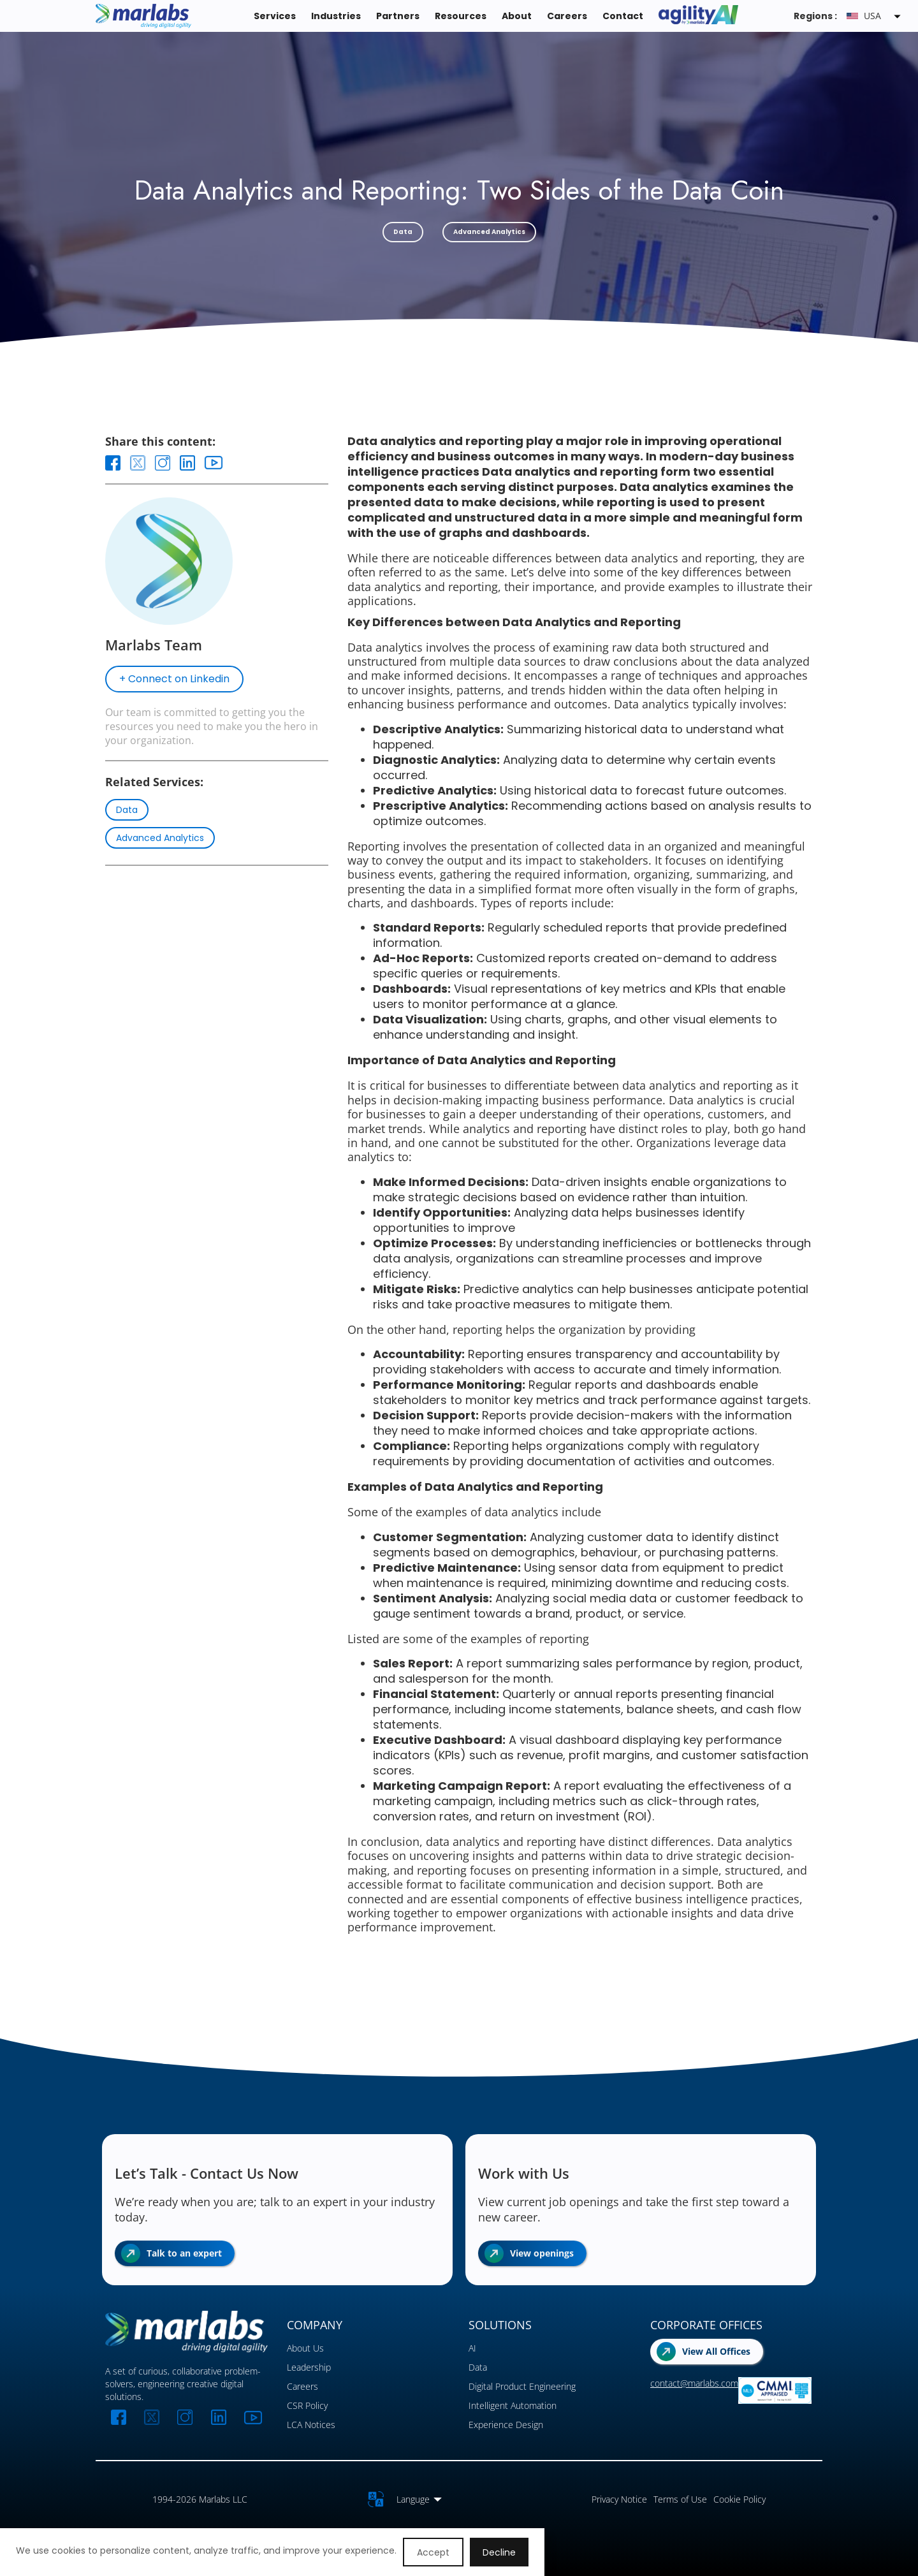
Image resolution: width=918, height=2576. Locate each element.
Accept (433, 2552)
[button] (876, 16)
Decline (499, 2552)
